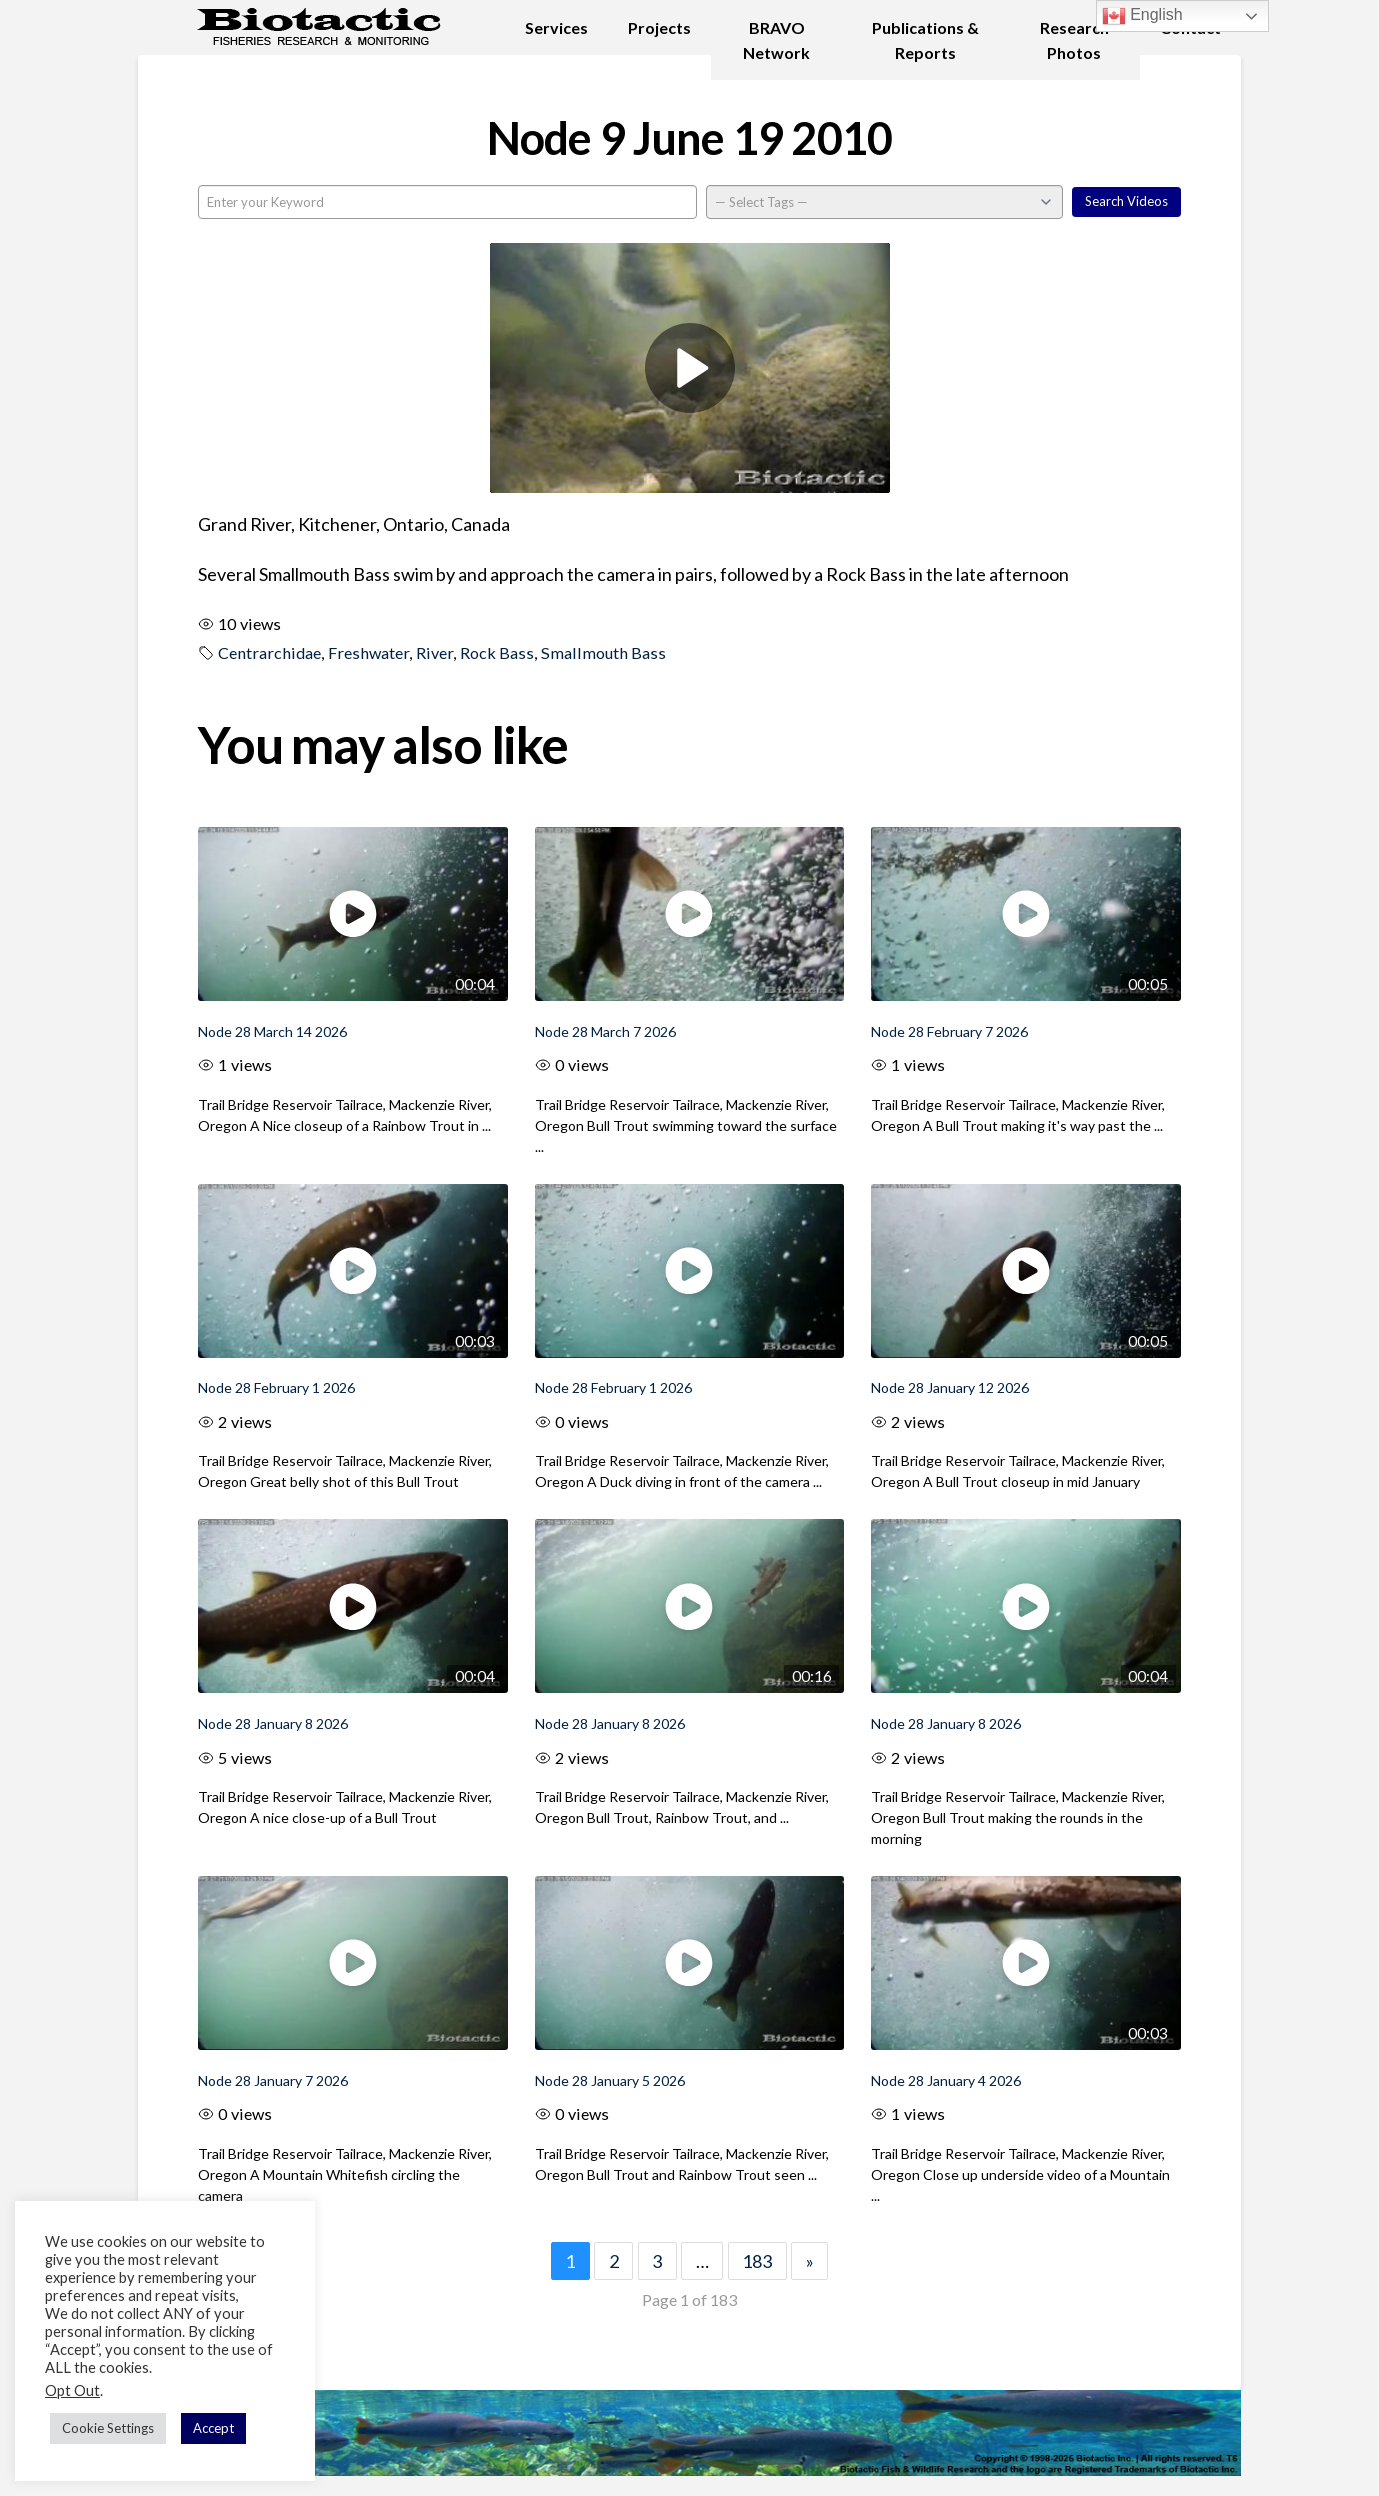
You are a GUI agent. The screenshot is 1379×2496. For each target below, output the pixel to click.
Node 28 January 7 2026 (273, 2080)
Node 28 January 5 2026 (610, 2080)
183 (757, 2261)
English (1142, 16)
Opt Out (72, 2390)
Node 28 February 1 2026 (276, 1387)
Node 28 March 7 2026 (605, 1031)
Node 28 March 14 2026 (272, 1031)
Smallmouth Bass (603, 652)
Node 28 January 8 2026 (273, 1723)
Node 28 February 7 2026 (949, 1031)
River (434, 652)
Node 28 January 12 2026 (950, 1387)
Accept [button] (213, 2428)
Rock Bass (497, 652)
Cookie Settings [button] (108, 2428)
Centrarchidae (269, 652)
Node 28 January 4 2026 (946, 2080)
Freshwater (368, 652)
